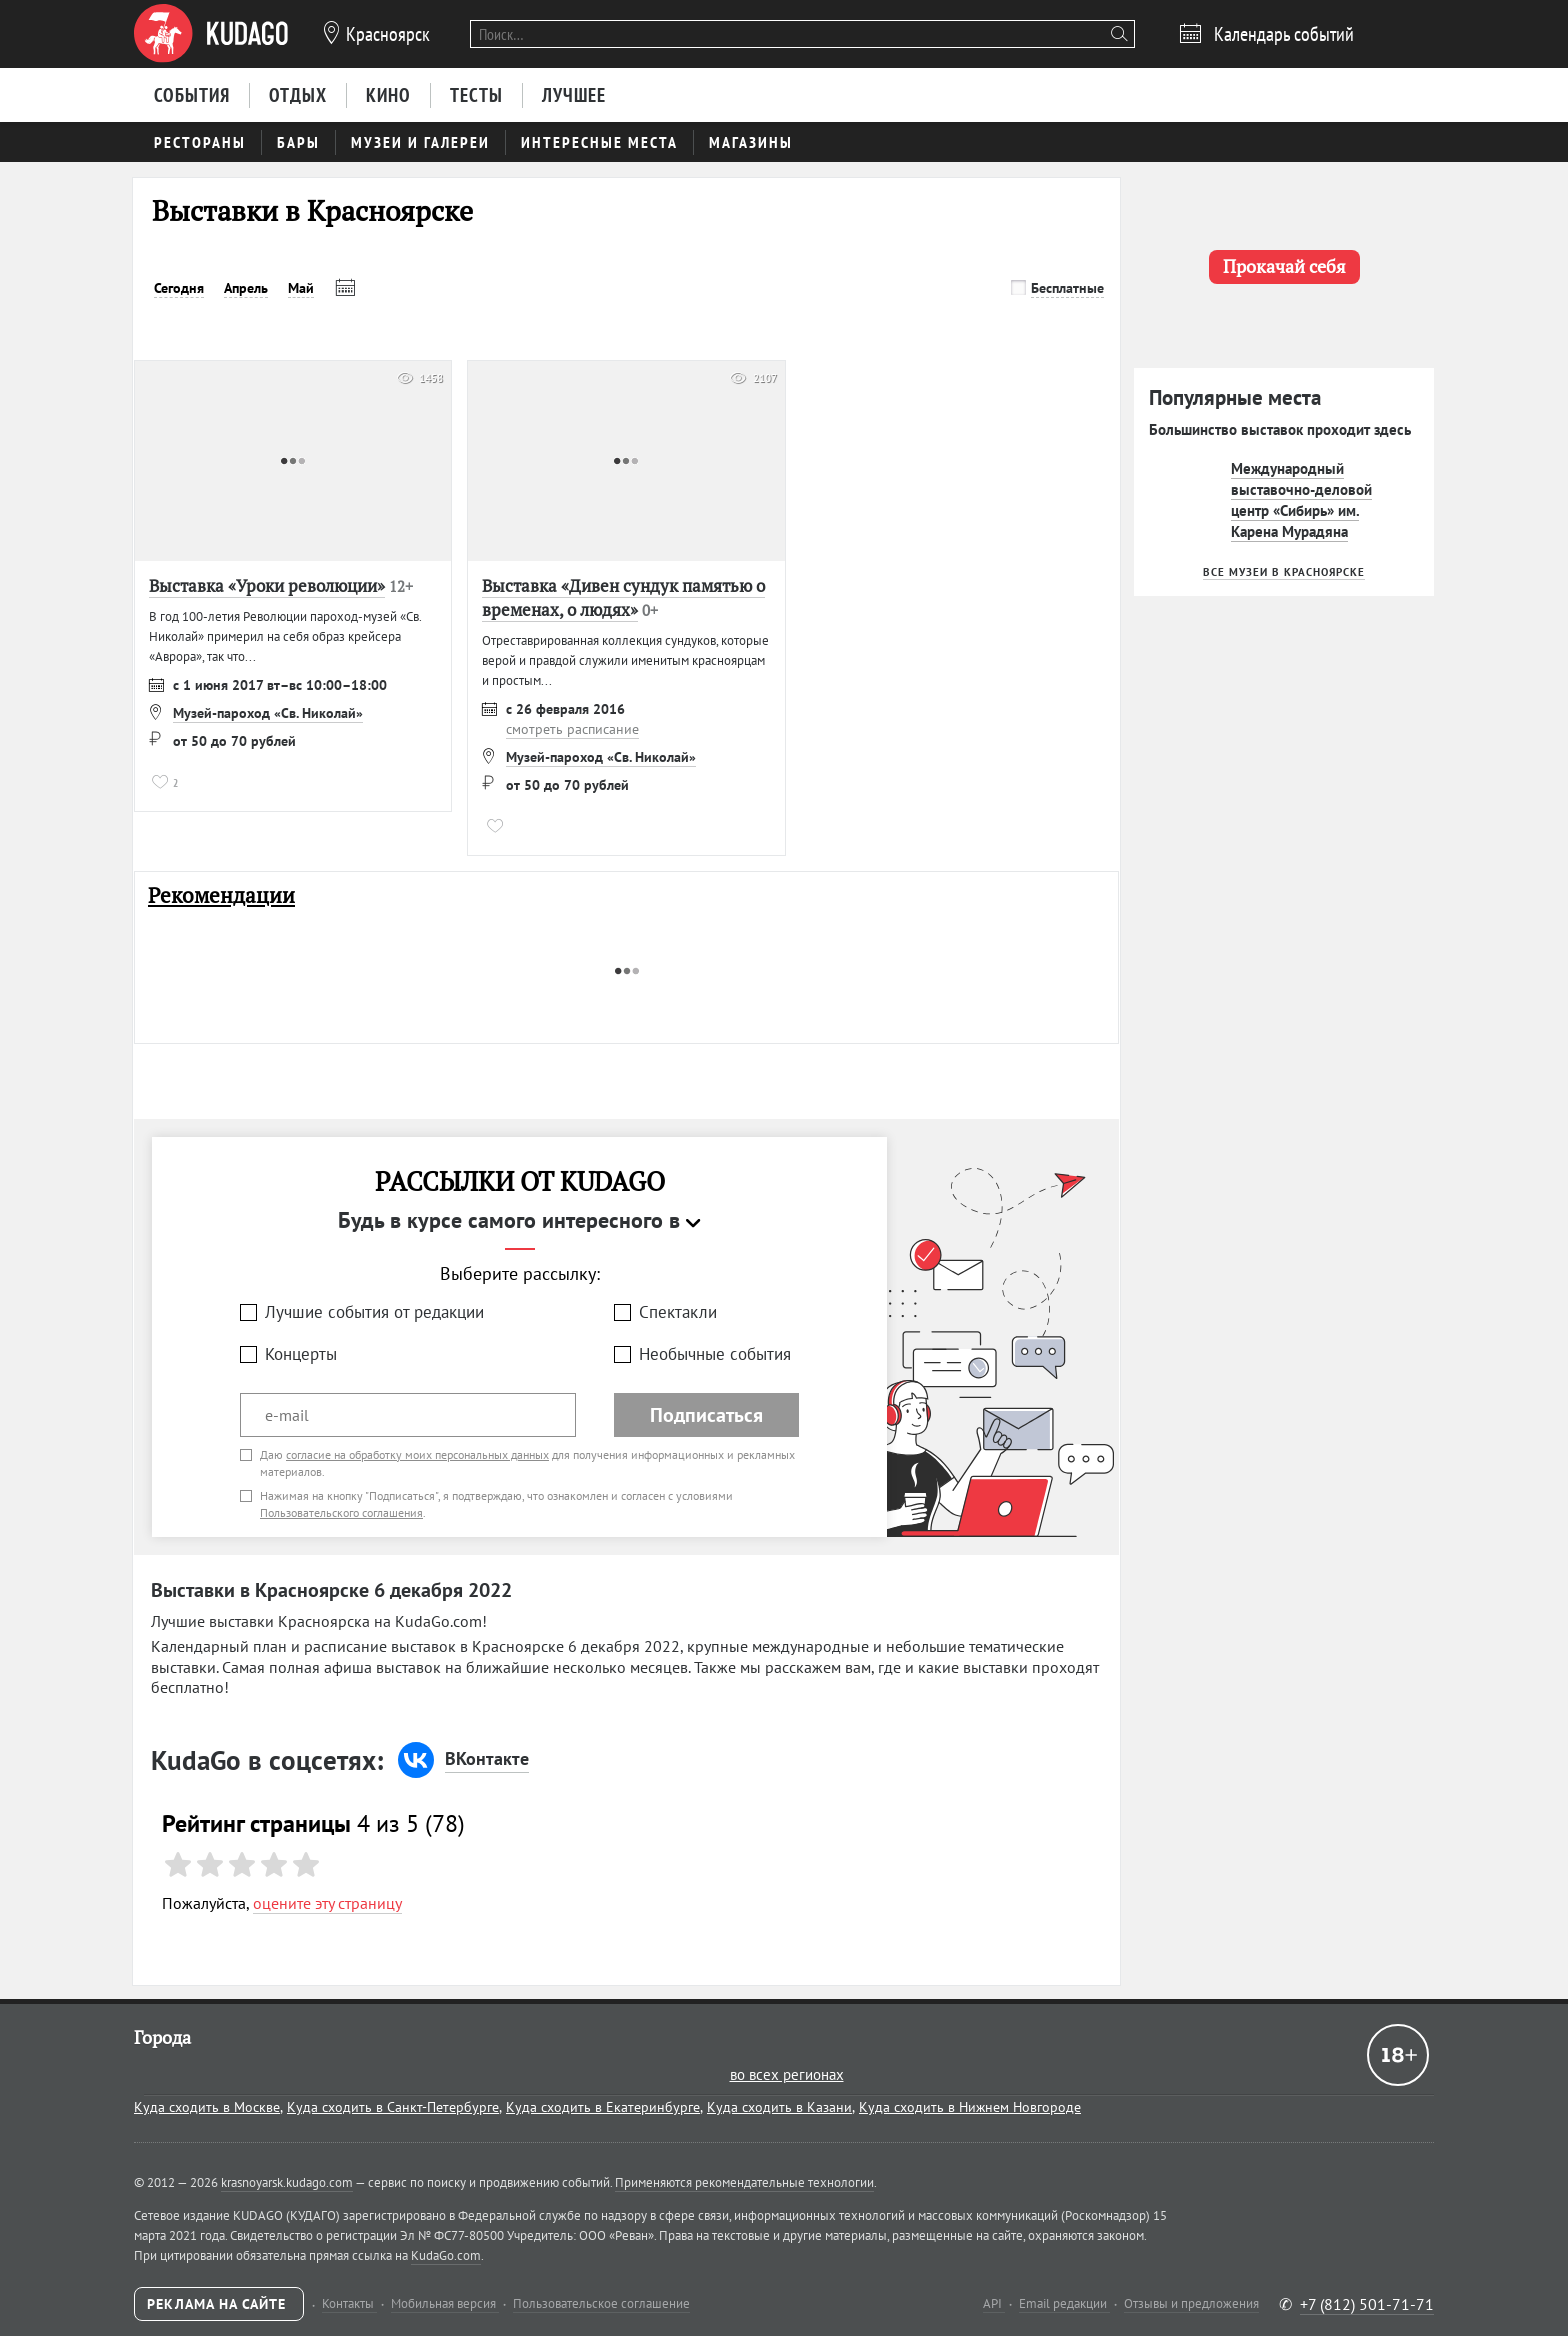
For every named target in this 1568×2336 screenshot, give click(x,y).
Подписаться (706, 1415)
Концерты (301, 1354)
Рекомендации (221, 895)
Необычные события (715, 1354)
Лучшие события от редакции (374, 1312)
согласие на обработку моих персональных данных (417, 1454)
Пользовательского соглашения (341, 1512)
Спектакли (678, 1312)
